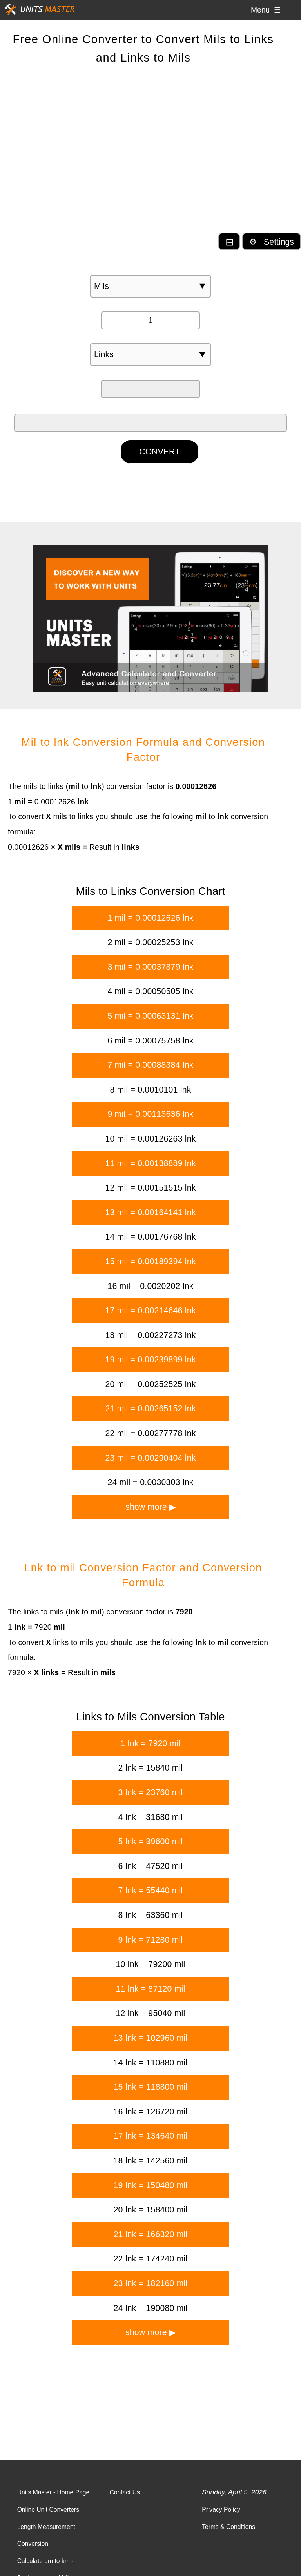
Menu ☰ (266, 9)
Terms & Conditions (228, 2526)
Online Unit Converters (48, 2509)
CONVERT (159, 451)
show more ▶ (150, 1507)
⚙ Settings (271, 242)
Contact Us (124, 2492)
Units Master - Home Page (53, 2492)
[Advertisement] (150, 155)
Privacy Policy (221, 2509)
